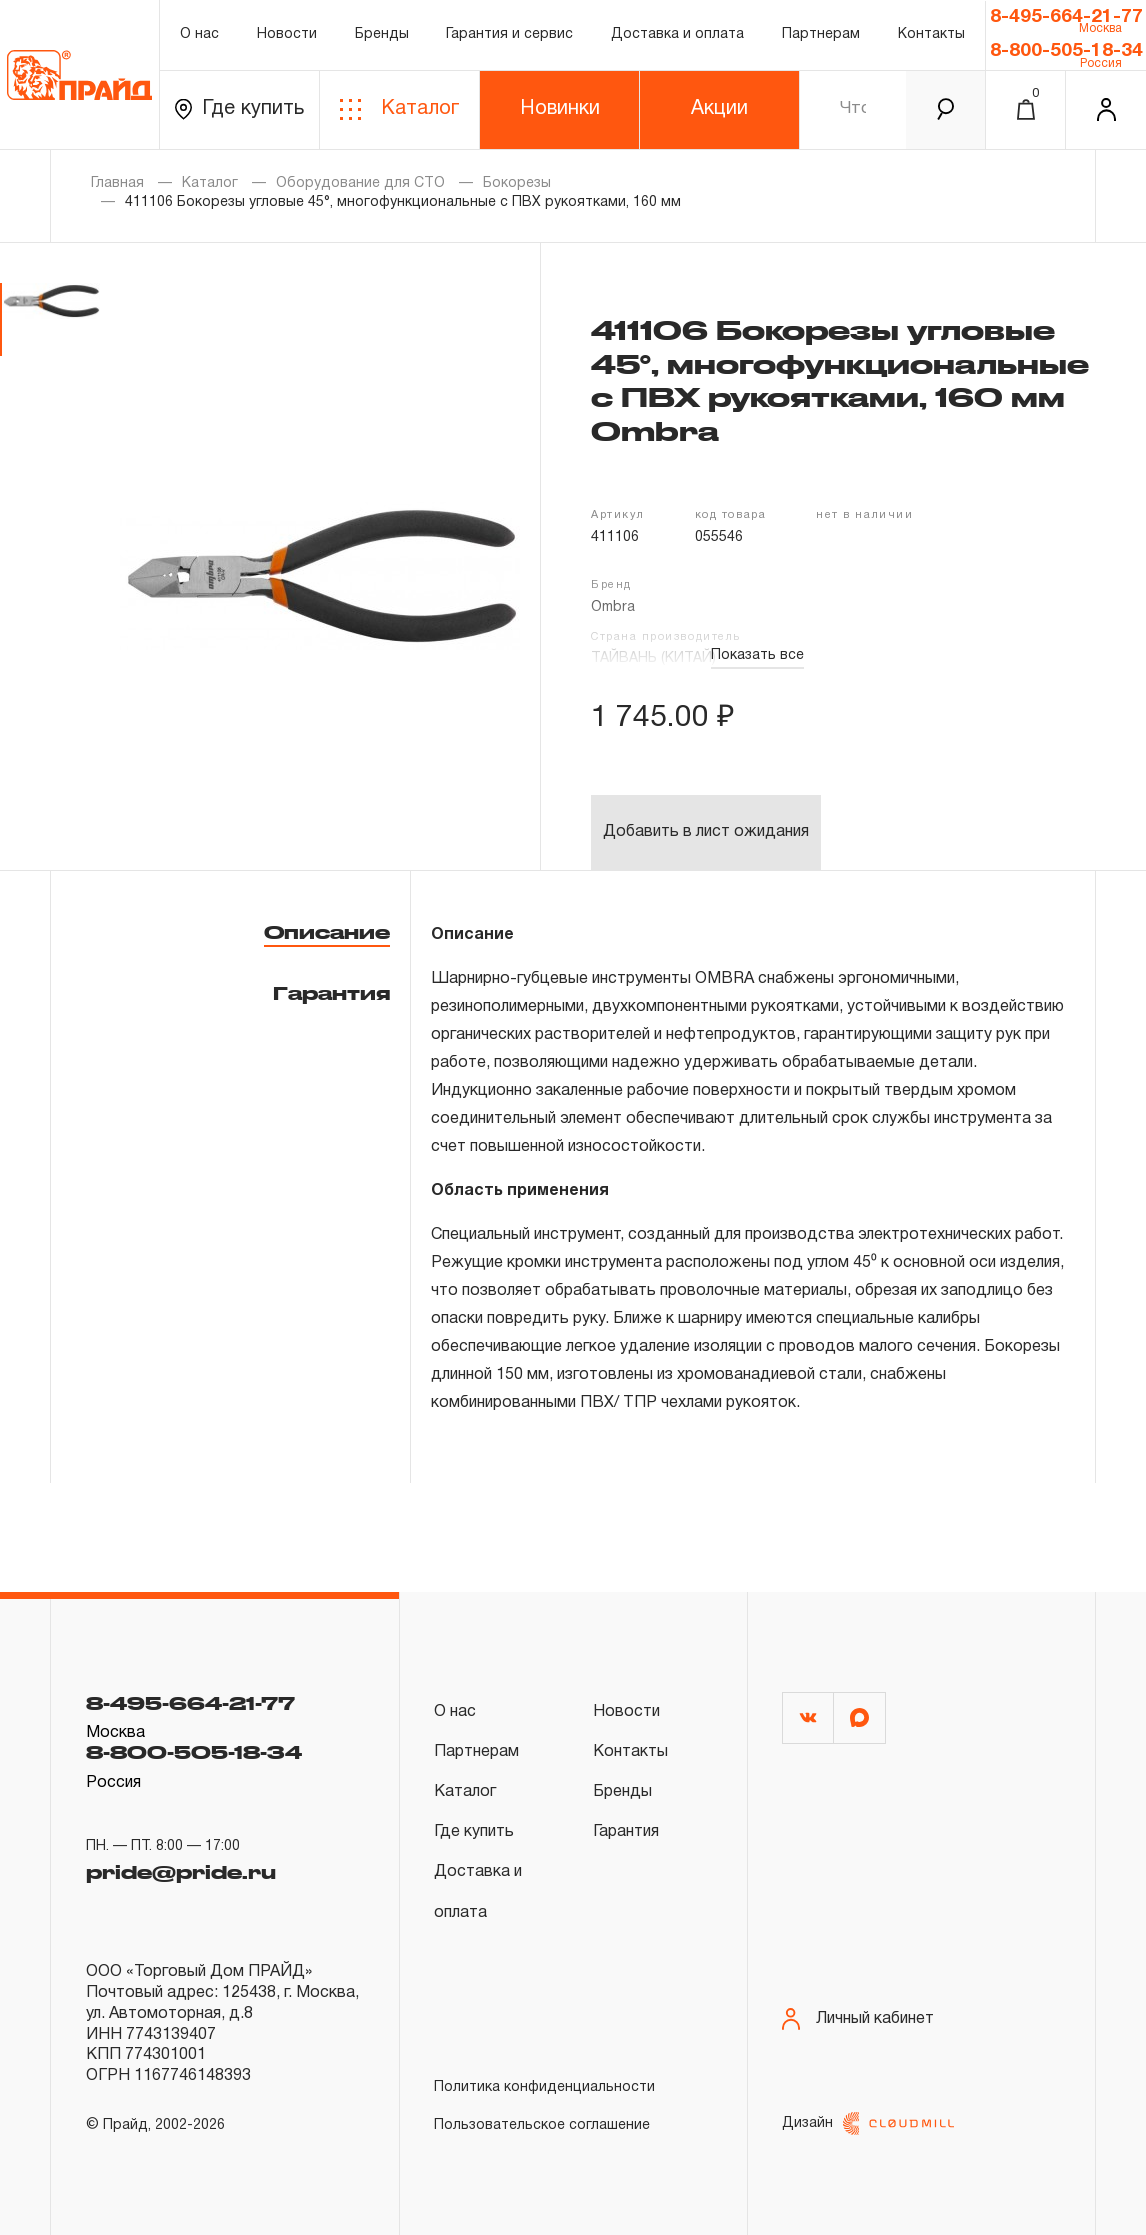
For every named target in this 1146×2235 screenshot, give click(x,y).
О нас (199, 34)
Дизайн (868, 2123)
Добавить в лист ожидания (706, 832)
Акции (719, 109)
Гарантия (331, 993)
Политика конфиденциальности (544, 2087)
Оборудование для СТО (360, 183)
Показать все (757, 655)
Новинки (560, 109)
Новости (287, 34)
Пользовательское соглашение (542, 2125)
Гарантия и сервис (509, 34)
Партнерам (821, 34)
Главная (117, 183)
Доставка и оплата (677, 34)
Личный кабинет (858, 2019)
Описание (327, 932)
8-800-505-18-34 (1066, 51)
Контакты (931, 34)
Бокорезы (517, 183)
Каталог (399, 109)
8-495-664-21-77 (1066, 17)
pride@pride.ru (181, 1872)
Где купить (239, 109)
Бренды (382, 34)
